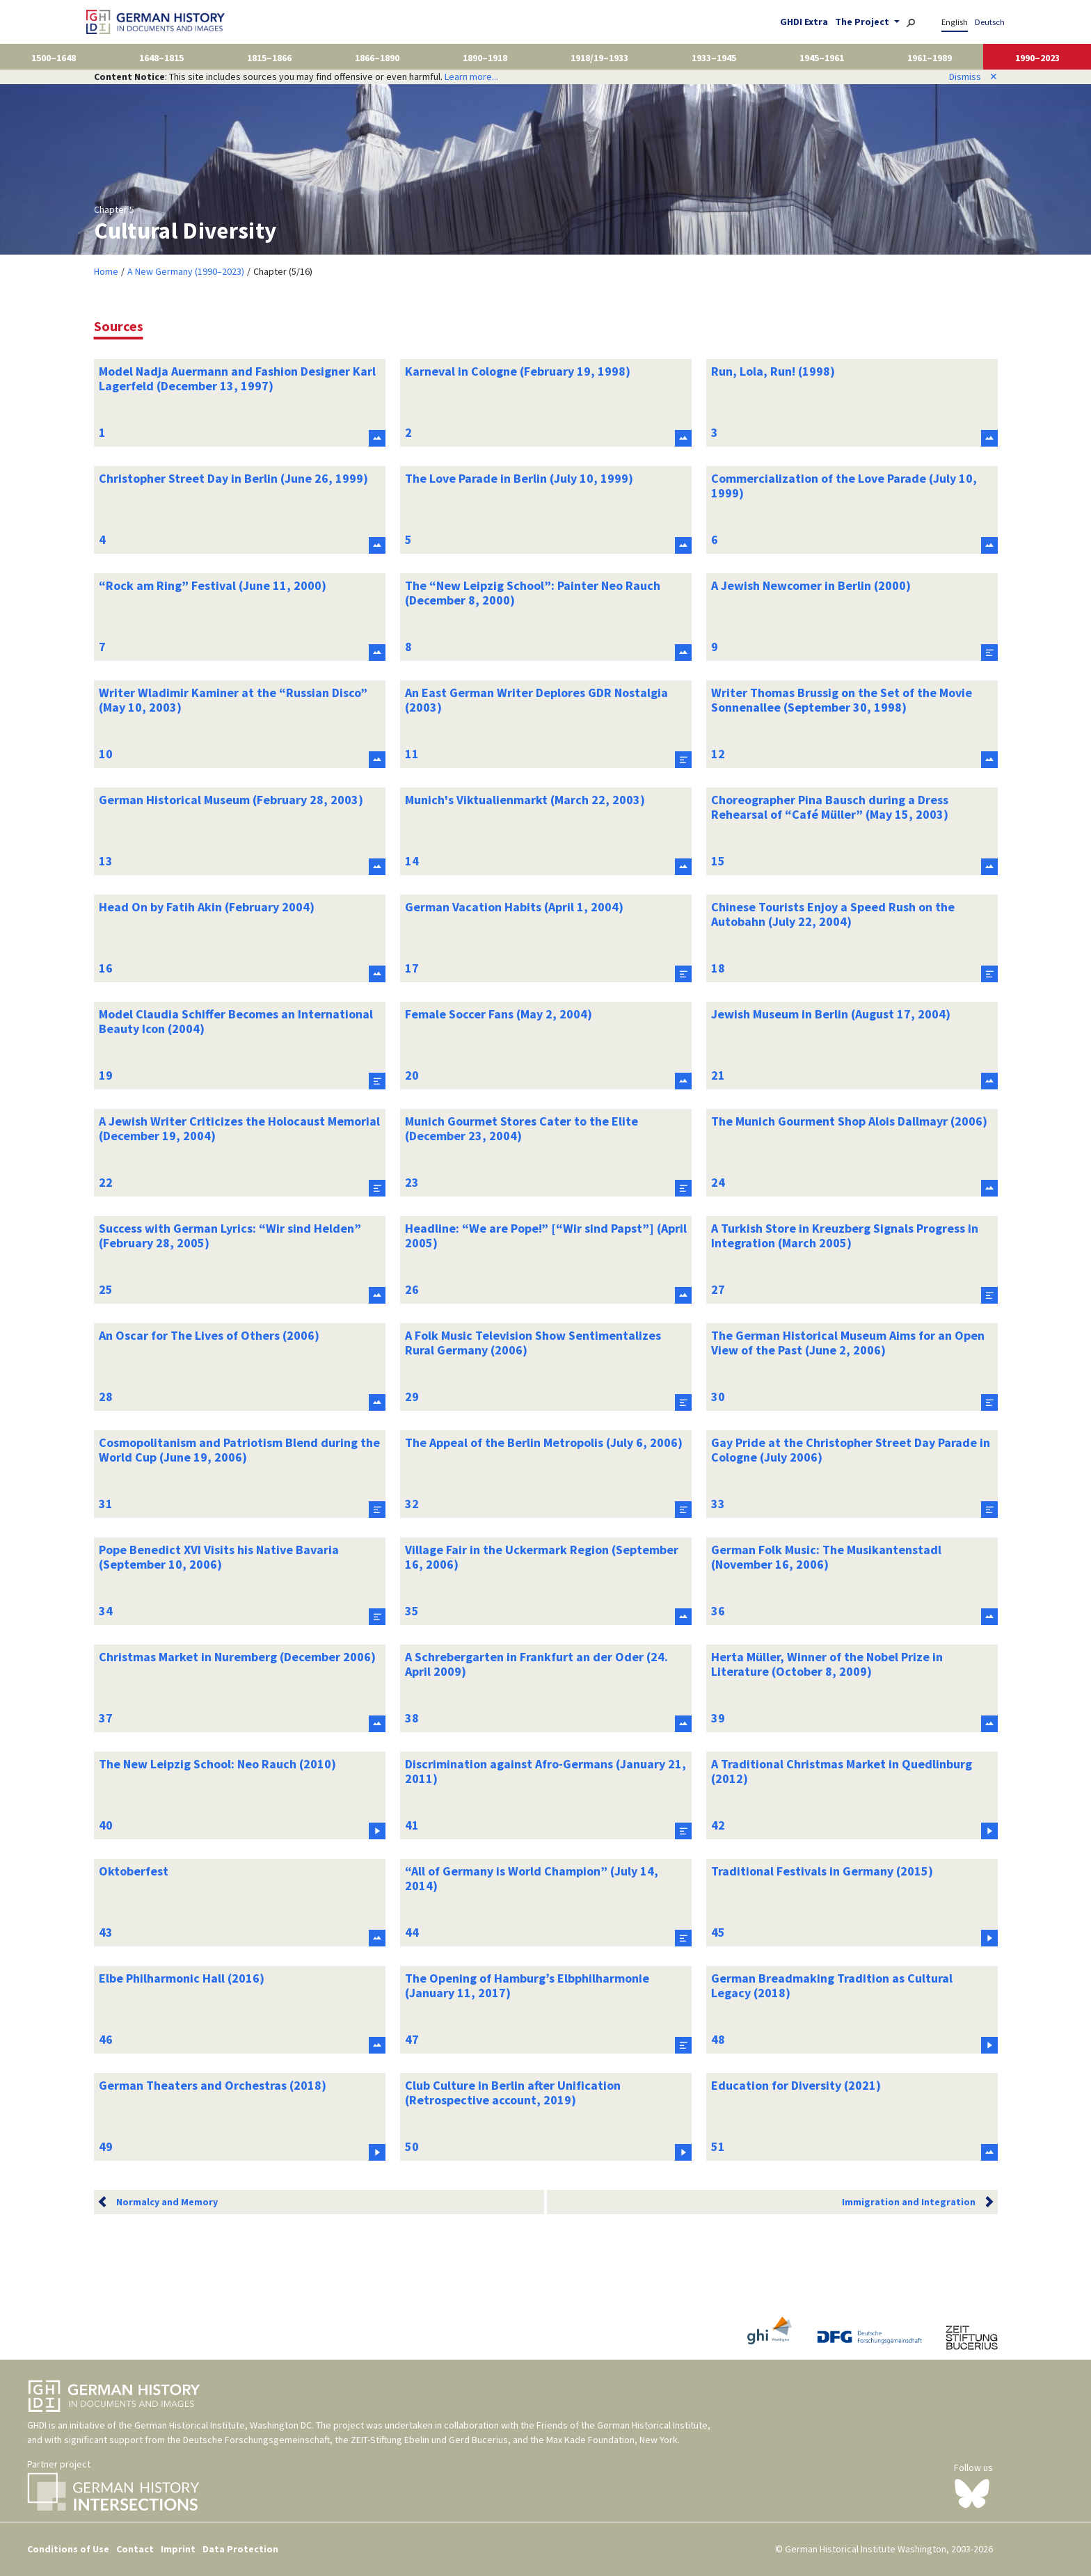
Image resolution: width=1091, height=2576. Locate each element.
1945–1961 (821, 57)
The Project (863, 21)
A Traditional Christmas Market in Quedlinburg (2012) (841, 1771)
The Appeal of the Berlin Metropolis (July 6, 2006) (544, 1442)
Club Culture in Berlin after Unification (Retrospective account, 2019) (513, 2093)
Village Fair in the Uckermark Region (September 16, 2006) (541, 1557)
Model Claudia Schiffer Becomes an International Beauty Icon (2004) (236, 1021)
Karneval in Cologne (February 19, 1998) (517, 371)
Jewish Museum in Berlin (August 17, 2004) (830, 1014)
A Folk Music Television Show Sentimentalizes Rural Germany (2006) (533, 1343)
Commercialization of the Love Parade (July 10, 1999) (844, 486)
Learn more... (471, 76)
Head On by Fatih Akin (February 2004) (206, 907)
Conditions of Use (68, 2549)
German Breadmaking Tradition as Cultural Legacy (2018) (832, 1985)
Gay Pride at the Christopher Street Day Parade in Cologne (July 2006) (850, 1450)
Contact (135, 2549)
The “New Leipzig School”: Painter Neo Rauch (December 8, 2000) (532, 593)
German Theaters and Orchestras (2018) (212, 2085)
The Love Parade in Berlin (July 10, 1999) (519, 478)
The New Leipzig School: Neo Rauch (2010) (217, 1764)
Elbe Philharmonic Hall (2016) (181, 1978)
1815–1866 (269, 57)
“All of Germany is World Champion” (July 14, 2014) (531, 1878)
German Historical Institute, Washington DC (223, 2425)
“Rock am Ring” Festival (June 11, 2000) (212, 585)
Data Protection (240, 2549)
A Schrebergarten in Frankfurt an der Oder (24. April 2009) (536, 1664)
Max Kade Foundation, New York (612, 2439)
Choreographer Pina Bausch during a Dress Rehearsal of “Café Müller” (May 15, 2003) (829, 807)
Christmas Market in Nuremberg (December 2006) (237, 1657)
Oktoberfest (133, 1871)
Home (106, 271)
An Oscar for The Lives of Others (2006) (209, 1335)
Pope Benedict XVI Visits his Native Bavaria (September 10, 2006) (219, 1557)
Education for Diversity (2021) (796, 2085)
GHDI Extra (804, 21)
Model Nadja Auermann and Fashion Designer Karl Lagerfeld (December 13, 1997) (237, 378)
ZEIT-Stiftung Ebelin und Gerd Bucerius (429, 2439)
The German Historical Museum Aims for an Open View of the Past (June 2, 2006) (848, 1343)
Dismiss (973, 76)
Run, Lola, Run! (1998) (773, 371)
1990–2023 (1037, 57)
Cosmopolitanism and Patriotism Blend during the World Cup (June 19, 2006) (239, 1450)
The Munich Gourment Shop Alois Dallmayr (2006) (849, 1121)
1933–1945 (714, 57)
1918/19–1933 (599, 57)
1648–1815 (161, 57)
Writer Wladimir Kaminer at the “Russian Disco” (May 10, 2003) (233, 700)
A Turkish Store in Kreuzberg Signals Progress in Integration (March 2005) (844, 1235)
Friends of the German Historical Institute (622, 2425)
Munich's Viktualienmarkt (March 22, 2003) (525, 800)
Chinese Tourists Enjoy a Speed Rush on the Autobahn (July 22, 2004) (833, 914)
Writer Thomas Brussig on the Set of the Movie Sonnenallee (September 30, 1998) (841, 700)
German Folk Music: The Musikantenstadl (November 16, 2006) (826, 1557)
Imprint (178, 2549)
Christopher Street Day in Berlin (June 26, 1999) (233, 478)
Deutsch (990, 22)
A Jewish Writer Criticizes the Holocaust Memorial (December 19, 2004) (239, 1128)
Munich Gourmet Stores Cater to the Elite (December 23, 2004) (521, 1128)
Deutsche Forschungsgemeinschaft (256, 2439)
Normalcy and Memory (167, 2202)
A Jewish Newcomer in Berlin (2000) (811, 585)
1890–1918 (485, 57)
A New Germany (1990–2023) (185, 271)
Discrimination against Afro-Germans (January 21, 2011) (545, 1771)
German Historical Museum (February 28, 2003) (231, 800)
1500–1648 (53, 57)
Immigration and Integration (908, 2202)
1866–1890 (377, 57)
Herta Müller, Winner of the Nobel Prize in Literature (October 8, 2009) (827, 1664)
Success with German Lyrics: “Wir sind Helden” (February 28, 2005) (230, 1235)
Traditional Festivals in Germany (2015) (822, 1871)
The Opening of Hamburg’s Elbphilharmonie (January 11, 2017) (527, 1985)
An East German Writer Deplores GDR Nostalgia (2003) (536, 700)
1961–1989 (929, 57)
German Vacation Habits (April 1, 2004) (514, 907)
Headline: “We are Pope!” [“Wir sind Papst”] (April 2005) (546, 1235)
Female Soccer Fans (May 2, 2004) (498, 1014)
